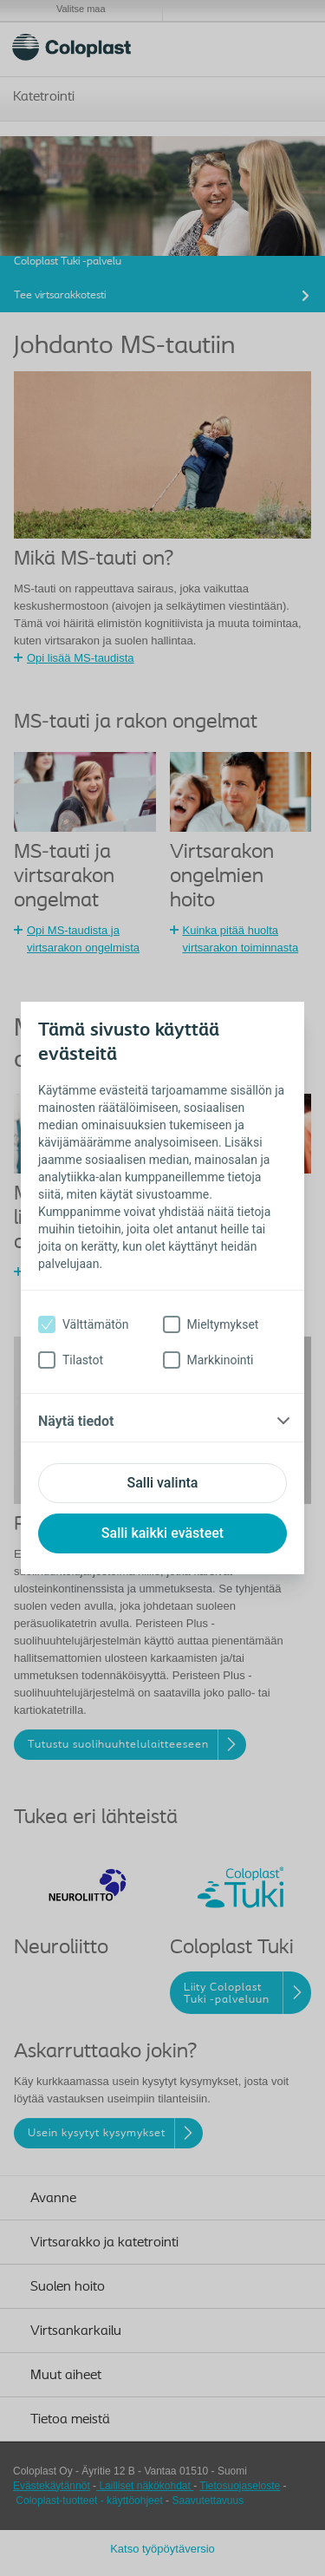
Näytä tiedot (76, 1421)
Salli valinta (162, 1482)
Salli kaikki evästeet (162, 1533)
